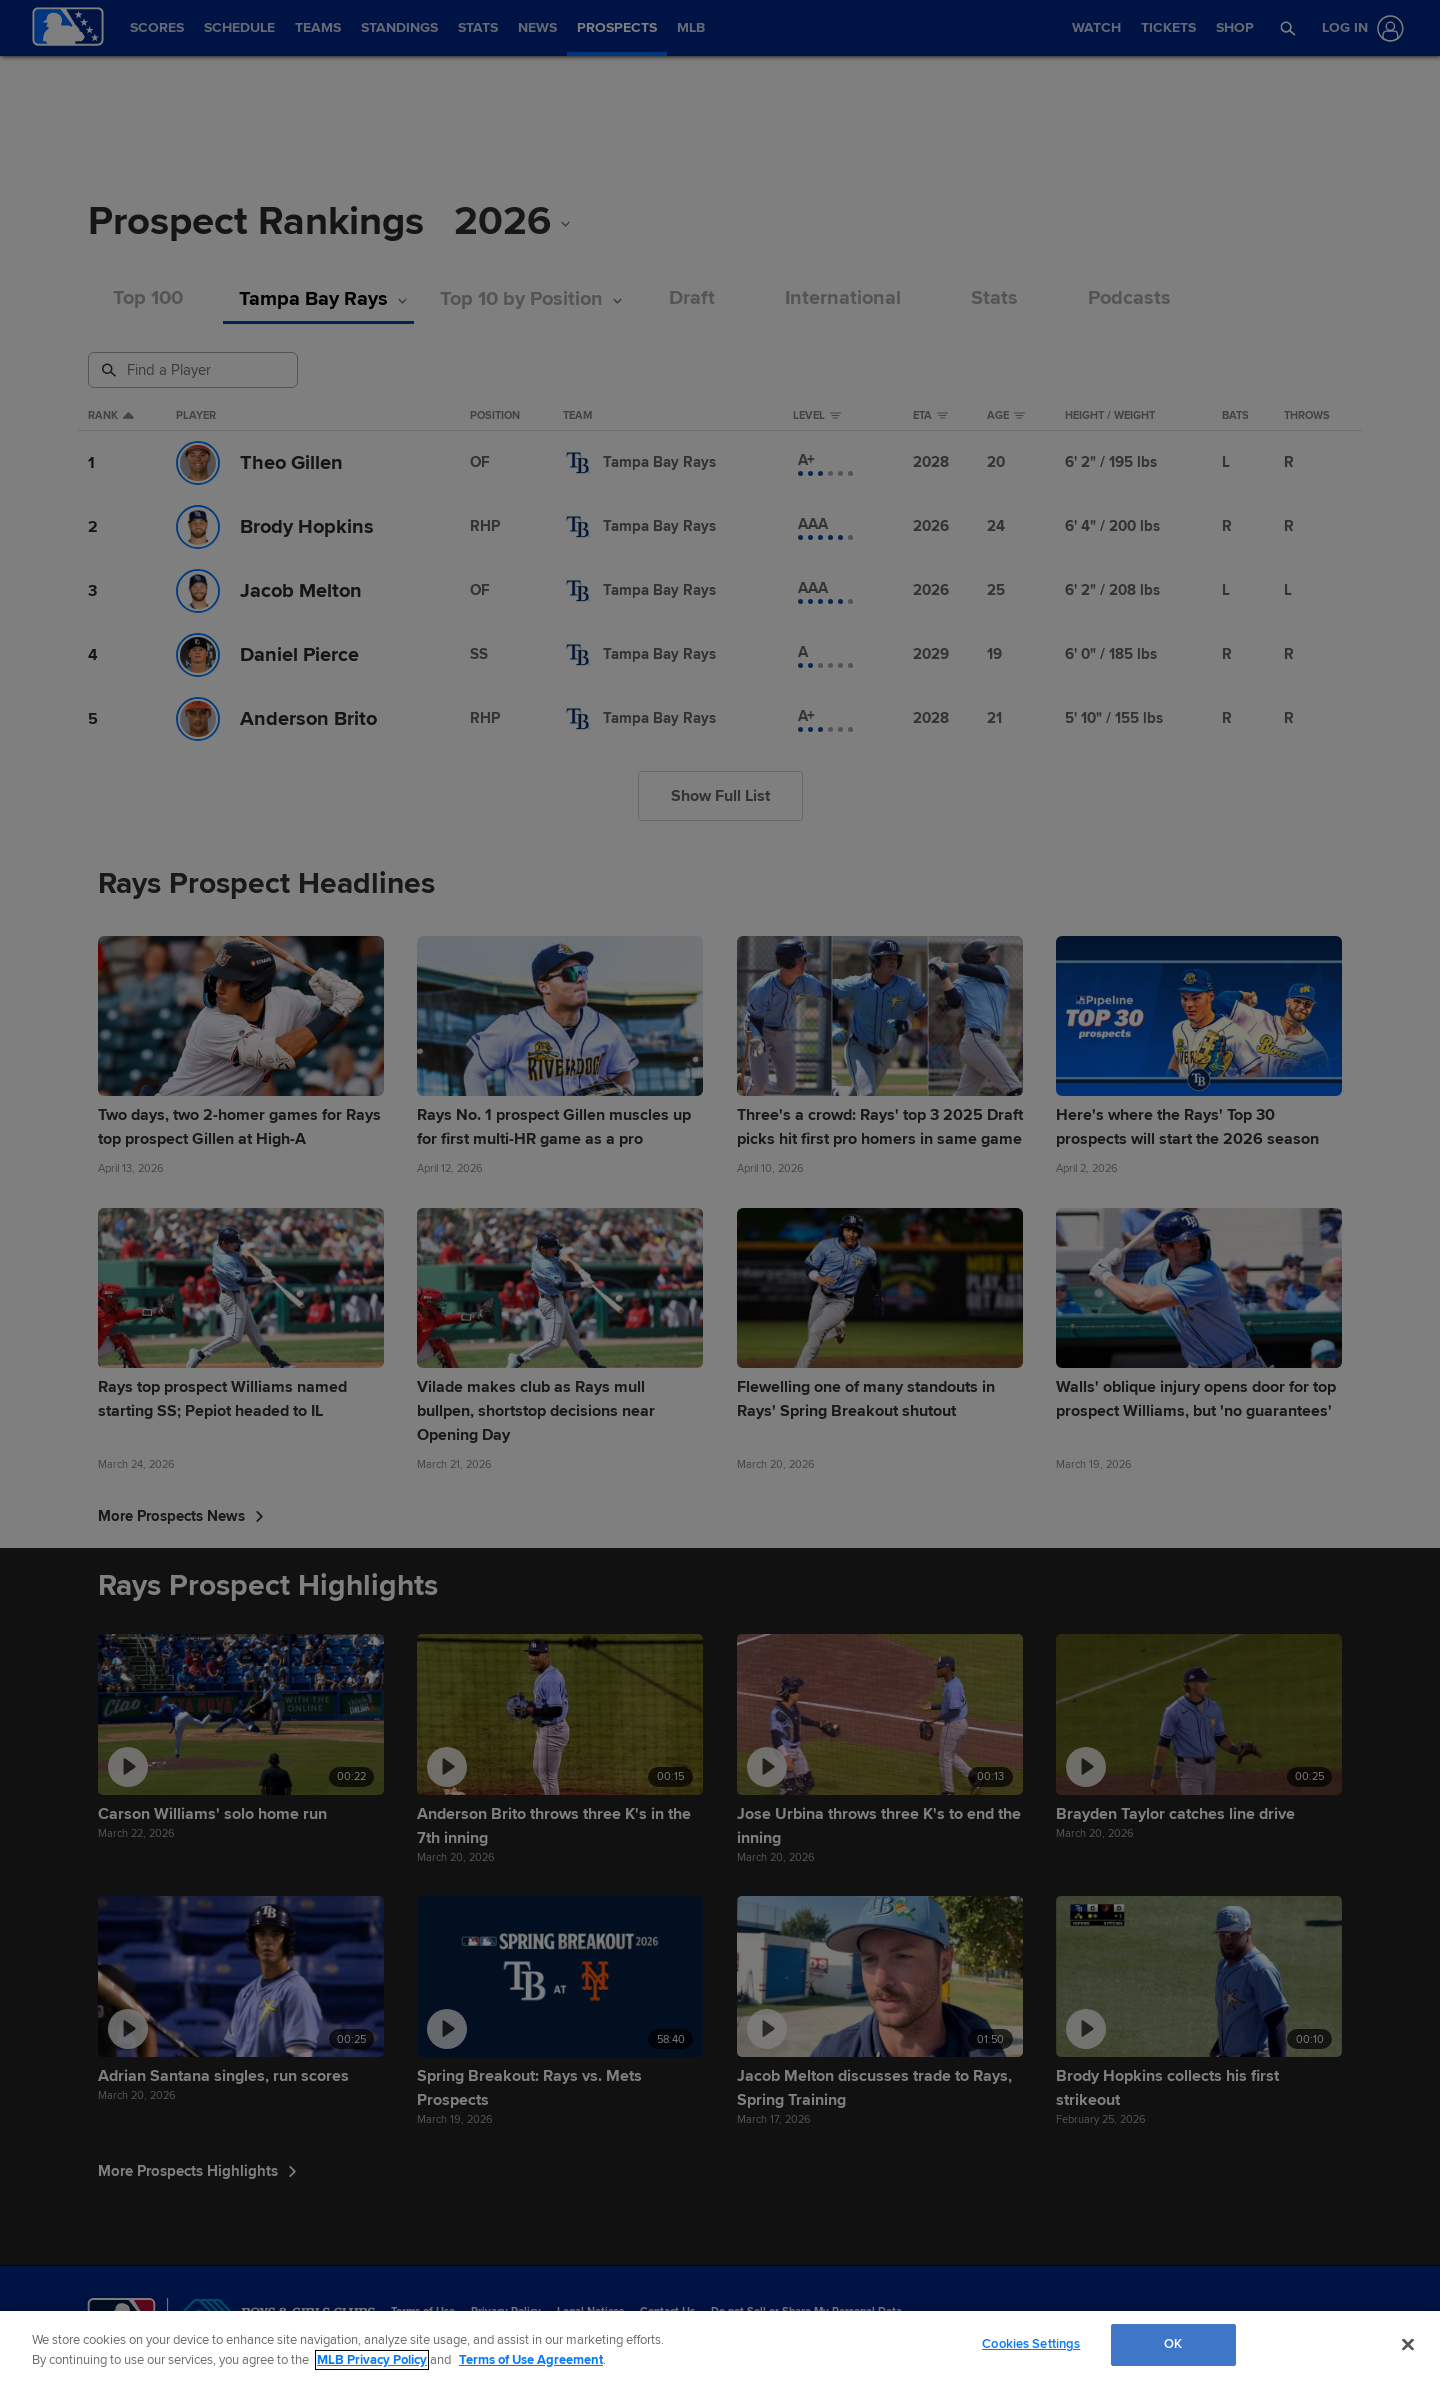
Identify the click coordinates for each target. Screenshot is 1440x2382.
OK (1173, 2344)
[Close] (1408, 2344)
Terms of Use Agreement (531, 2360)
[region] (720, 2346)
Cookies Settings (1031, 2344)
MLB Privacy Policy (372, 2360)
